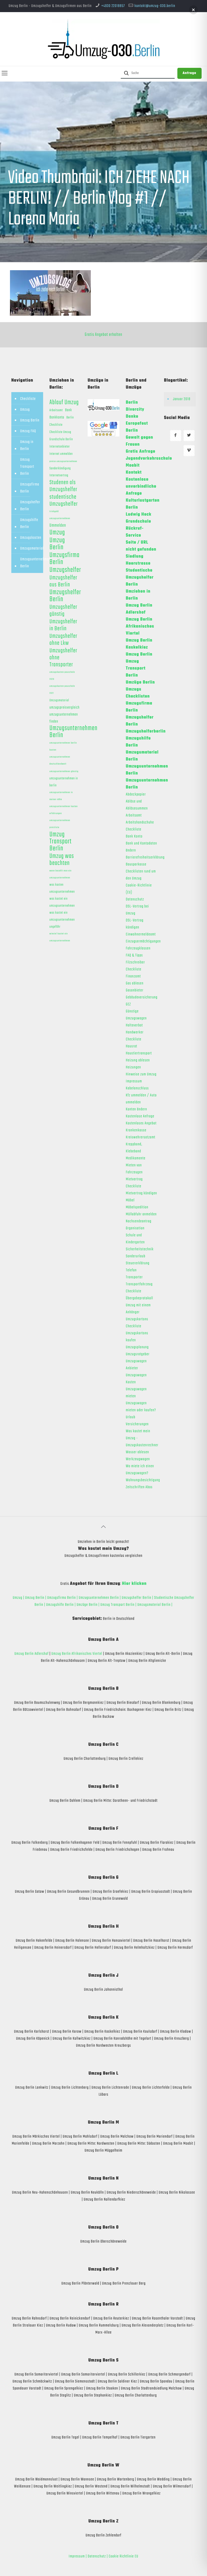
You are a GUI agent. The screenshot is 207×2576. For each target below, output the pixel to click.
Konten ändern (136, 1109)
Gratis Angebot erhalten (103, 334)
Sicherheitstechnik (140, 1249)
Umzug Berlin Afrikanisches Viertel (76, 1654)
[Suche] (148, 73)
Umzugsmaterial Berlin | (154, 1605)
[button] (193, 9)
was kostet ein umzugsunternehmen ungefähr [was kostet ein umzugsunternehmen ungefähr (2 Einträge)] (62, 920)
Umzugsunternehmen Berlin (35, 562)
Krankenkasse (136, 1130)
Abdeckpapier (136, 794)
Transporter (134, 1277)
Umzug (25, 409)
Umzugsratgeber (138, 1354)
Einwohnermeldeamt (141, 934)
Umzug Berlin (29, 420)
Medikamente (136, 1158)
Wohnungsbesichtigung (143, 1480)
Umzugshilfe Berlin (29, 523)
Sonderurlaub (136, 1256)
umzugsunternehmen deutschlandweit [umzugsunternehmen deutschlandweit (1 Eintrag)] (60, 760)
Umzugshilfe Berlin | (61, 1605)
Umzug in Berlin (26, 445)
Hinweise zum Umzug (141, 1074)
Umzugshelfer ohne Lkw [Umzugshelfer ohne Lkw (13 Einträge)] (63, 640)
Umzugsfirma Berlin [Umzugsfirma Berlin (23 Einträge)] (65, 559)
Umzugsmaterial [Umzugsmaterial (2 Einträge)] (59, 700)
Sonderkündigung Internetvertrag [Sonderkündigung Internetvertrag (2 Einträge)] (60, 472)
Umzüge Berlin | (88, 1605)
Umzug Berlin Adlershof (32, 1654)
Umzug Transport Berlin (27, 466)
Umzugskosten (31, 537)
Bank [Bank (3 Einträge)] (68, 410)
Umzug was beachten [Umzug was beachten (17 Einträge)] (62, 860)
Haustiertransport (139, 1053)
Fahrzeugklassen (138, 948)
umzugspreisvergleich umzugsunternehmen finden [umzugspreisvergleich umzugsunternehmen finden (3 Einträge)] (65, 714)
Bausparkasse (136, 864)
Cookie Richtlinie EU (123, 2556)
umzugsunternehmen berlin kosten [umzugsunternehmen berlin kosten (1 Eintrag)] (63, 746)
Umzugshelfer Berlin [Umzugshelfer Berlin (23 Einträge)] (65, 596)
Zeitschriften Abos (139, 1487)
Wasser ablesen (137, 1452)
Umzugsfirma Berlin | (62, 1598)
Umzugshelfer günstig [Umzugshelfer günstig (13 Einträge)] (63, 611)
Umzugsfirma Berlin (29, 488)
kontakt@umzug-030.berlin (154, 6)
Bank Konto (134, 836)
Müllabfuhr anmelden (141, 1214)
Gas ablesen (135, 983)
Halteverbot (134, 1025)
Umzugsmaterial (32, 548)
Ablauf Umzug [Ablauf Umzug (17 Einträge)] (64, 402)
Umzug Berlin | (35, 1598)
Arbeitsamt (134, 815)
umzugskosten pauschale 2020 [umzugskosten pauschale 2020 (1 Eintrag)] (62, 675)
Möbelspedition (137, 1207)
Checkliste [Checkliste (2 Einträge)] (56, 425)
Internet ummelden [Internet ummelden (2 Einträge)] (61, 454)
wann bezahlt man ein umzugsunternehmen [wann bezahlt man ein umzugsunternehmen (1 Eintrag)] (61, 874)
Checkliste (28, 399)
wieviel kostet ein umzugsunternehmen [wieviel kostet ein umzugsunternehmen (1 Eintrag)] (60, 937)
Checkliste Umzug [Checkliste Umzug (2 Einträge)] (60, 432)
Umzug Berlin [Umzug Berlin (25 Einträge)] (57, 544)
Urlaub (130, 1417)
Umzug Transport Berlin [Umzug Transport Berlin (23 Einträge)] (61, 841)
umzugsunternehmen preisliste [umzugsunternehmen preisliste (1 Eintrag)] (60, 823)
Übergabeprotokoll (139, 1298)
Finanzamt (133, 976)
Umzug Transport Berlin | (119, 1605)
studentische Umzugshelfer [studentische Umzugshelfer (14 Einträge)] (64, 501)
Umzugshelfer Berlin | (138, 1598)
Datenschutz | (98, 2556)
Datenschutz (135, 899)
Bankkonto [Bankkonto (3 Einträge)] (57, 417)
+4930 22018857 (113, 6)
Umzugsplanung (137, 1347)
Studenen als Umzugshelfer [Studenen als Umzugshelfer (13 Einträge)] (63, 486)
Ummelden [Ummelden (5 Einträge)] (58, 525)
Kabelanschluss (137, 1088)
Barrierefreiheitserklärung (145, 857)
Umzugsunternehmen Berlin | (100, 1598)
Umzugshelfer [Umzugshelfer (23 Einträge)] (65, 569)
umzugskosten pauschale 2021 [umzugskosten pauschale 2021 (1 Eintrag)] (62, 689)
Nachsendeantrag (138, 1221)
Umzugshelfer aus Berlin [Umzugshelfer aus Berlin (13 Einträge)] (63, 581)
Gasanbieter (134, 990)
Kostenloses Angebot (141, 1123)
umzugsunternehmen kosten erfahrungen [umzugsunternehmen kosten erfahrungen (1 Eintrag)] (64, 809)
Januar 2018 (181, 399)
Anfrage (189, 73)
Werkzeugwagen (138, 1459)
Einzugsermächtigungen (143, 941)
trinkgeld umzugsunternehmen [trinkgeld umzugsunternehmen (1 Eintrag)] (60, 514)
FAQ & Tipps (134, 955)
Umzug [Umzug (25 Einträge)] (57, 532)
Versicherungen (137, 1424)
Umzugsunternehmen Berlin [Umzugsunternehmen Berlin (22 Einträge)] (74, 732)
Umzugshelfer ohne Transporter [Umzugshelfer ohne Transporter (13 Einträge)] (63, 657)
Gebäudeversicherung (142, 997)
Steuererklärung (138, 1263)
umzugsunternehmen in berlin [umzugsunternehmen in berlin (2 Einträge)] (64, 782)
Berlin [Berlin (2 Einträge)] (70, 417)
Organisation (135, 1228)
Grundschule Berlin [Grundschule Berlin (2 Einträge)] (61, 439)
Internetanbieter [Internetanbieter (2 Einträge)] (60, 446)
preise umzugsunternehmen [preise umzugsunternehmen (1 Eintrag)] (63, 461)
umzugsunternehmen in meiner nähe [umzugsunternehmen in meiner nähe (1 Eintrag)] (61, 795)
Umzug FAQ (28, 431)
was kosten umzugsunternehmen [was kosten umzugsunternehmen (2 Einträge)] (62, 888)
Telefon (131, 1270)
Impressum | (78, 2556)
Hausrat (131, 1046)
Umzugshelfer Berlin (30, 505)
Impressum (134, 1081)
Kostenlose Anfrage (140, 1116)
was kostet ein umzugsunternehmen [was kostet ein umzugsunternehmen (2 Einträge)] (62, 902)
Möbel (130, 1200)
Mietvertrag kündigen (141, 1193)
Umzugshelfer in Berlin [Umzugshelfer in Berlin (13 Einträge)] (63, 625)
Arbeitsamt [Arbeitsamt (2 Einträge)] (56, 410)
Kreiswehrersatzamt (141, 1137)
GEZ (128, 1004)
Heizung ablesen (138, 1060)
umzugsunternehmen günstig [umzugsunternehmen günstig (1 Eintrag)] (64, 771)
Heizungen (133, 1067)
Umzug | (18, 1598)
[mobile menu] (4, 73)
